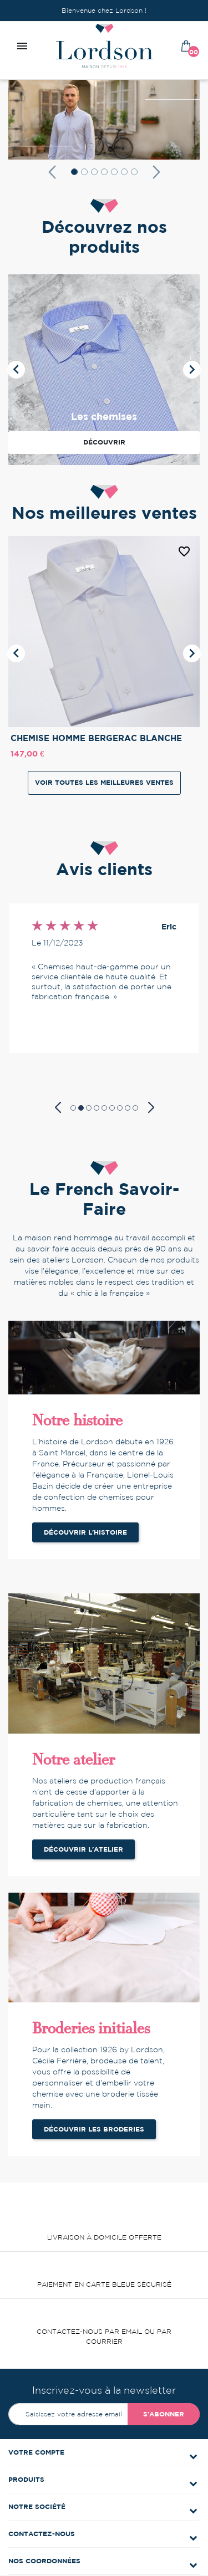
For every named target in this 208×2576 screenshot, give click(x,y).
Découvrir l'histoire (85, 1532)
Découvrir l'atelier (83, 1849)
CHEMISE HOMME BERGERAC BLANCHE (96, 738)
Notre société (36, 2506)
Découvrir (104, 442)
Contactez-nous (41, 2533)
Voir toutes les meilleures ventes (104, 782)
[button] (52, 172)
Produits (26, 2479)
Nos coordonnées (44, 2561)
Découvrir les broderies (94, 2129)
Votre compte (36, 2452)
